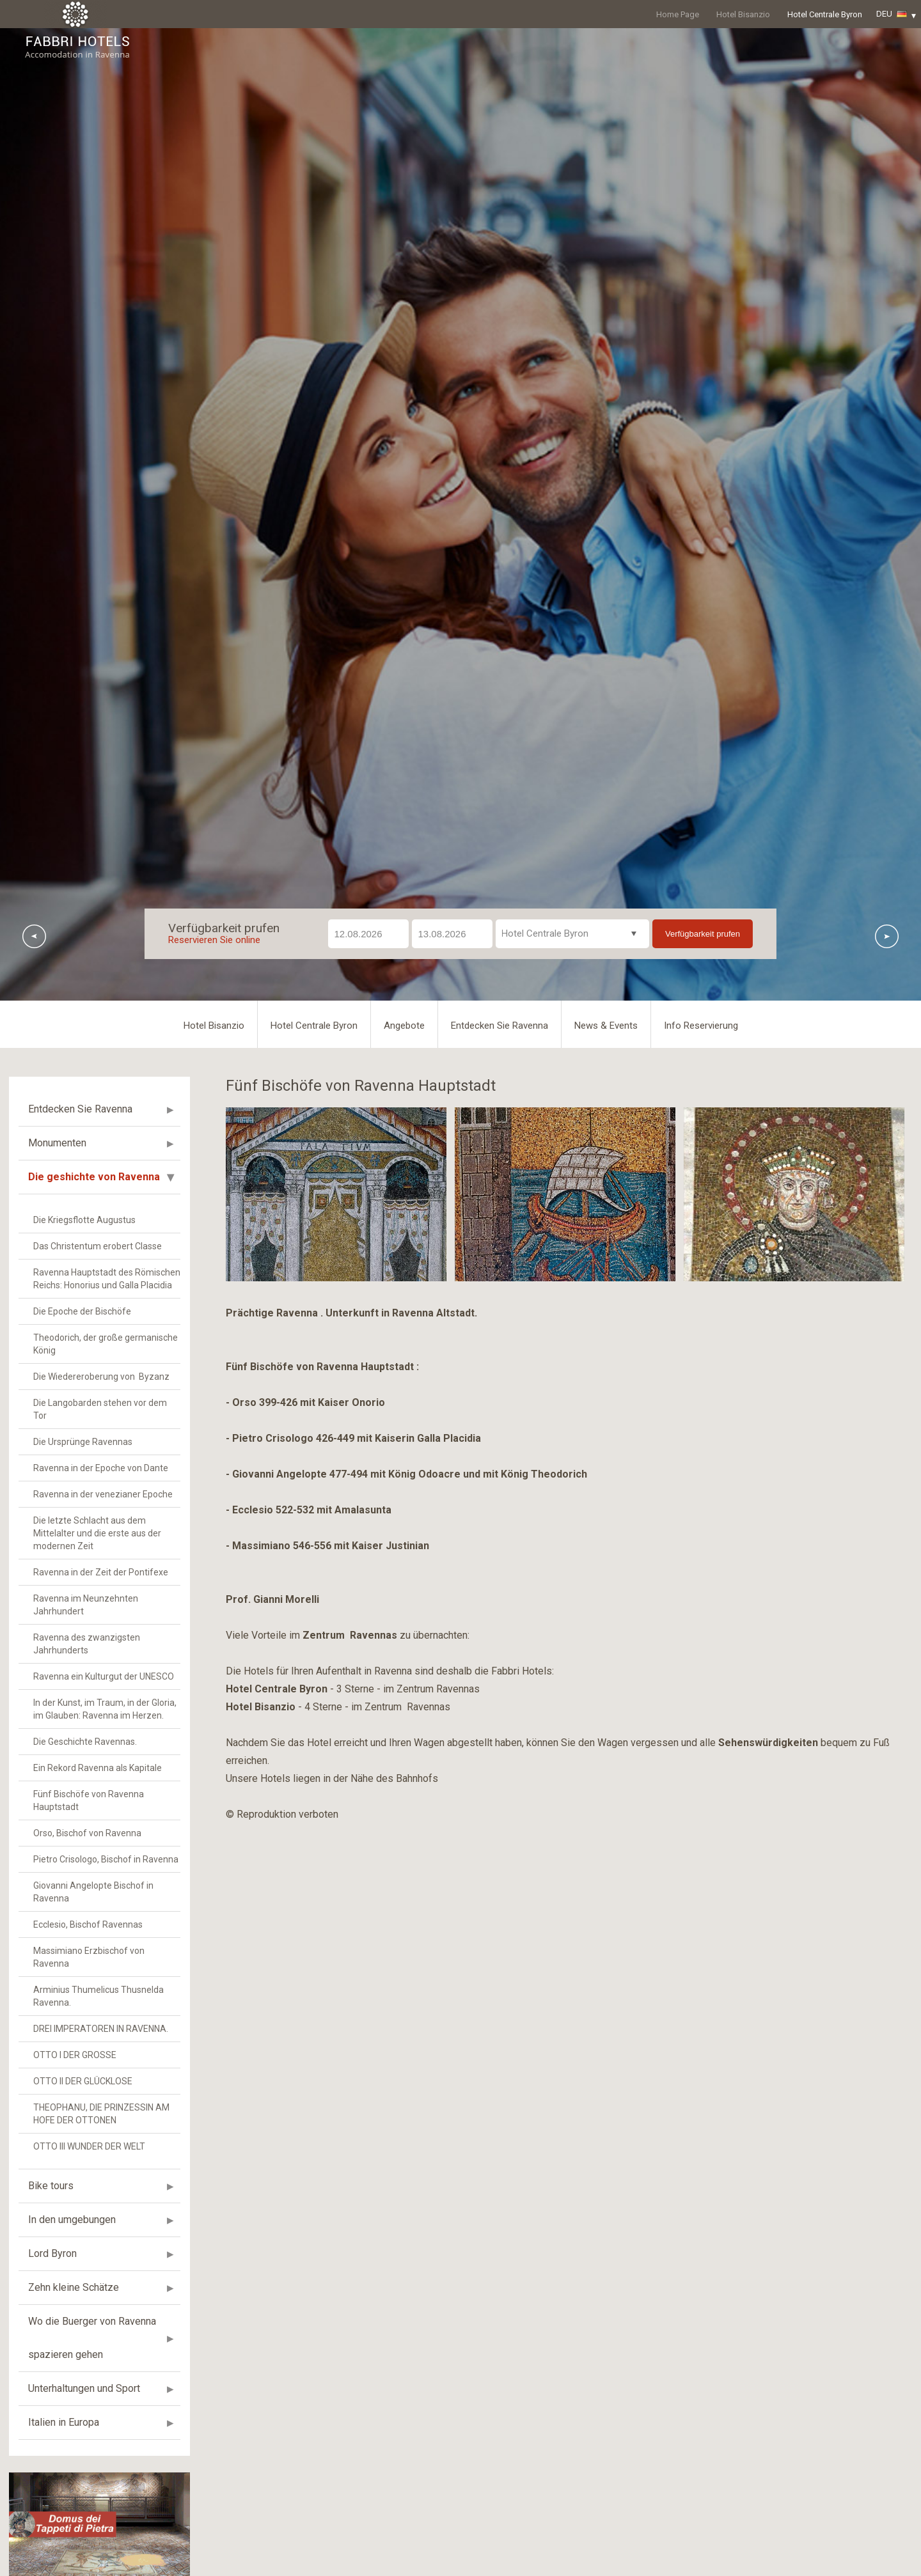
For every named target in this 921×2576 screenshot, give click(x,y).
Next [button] (887, 1252)
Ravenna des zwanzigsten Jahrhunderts (86, 1959)
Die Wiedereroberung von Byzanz (101, 1692)
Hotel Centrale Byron (824, 14)
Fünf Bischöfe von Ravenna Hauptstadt (88, 2116)
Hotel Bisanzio (743, 14)
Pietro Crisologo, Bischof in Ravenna (105, 2175)
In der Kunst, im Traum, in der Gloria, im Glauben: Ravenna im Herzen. (105, 2024)
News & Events (606, 1341)
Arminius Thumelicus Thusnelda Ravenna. (98, 2311)
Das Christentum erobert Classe (97, 1562)
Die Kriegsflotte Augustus (84, 1536)
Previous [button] (34, 1252)
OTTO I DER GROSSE (74, 2371)
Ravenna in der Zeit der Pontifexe (100, 1888)
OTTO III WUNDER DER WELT (89, 2462)
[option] (460, 672)
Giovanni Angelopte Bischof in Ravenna (93, 2207)
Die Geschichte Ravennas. (85, 2057)
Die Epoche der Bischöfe (82, 1627)
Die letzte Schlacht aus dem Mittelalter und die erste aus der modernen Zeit (97, 1849)
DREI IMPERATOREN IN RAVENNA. (100, 2344)
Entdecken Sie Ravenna (499, 1341)
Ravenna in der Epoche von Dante (100, 1784)
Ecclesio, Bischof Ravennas (88, 2240)
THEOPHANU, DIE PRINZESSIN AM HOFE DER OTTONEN (101, 2429)
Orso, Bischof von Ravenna (87, 2149)
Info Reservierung (701, 1341)
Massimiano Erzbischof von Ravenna (89, 2272)
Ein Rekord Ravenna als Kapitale (97, 2084)
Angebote (404, 1341)
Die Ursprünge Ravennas (82, 1757)
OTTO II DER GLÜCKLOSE (82, 2397)
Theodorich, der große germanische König (105, 1659)
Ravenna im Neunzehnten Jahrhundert (85, 1920)
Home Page (677, 14)
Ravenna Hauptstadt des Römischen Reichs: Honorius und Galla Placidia (106, 1594)
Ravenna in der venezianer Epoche (103, 1810)
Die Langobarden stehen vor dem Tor (100, 1725)
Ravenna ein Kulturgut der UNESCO (103, 1992)
